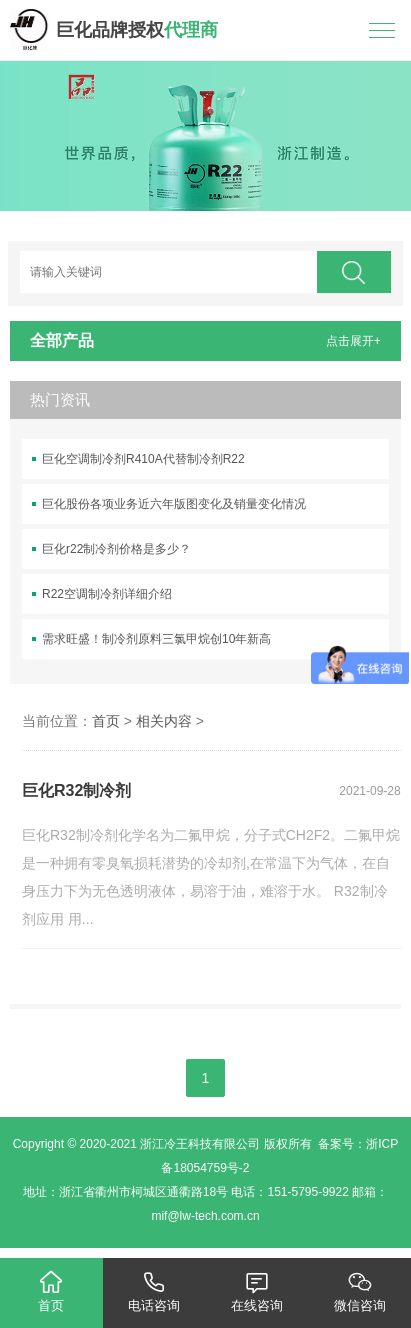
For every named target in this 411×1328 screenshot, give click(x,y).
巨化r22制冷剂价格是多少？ (116, 549)
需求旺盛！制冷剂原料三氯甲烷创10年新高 (156, 639)
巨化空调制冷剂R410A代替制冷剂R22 (143, 459)
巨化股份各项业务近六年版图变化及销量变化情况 (174, 504)
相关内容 (164, 721)
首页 (106, 721)
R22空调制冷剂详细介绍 (107, 594)
